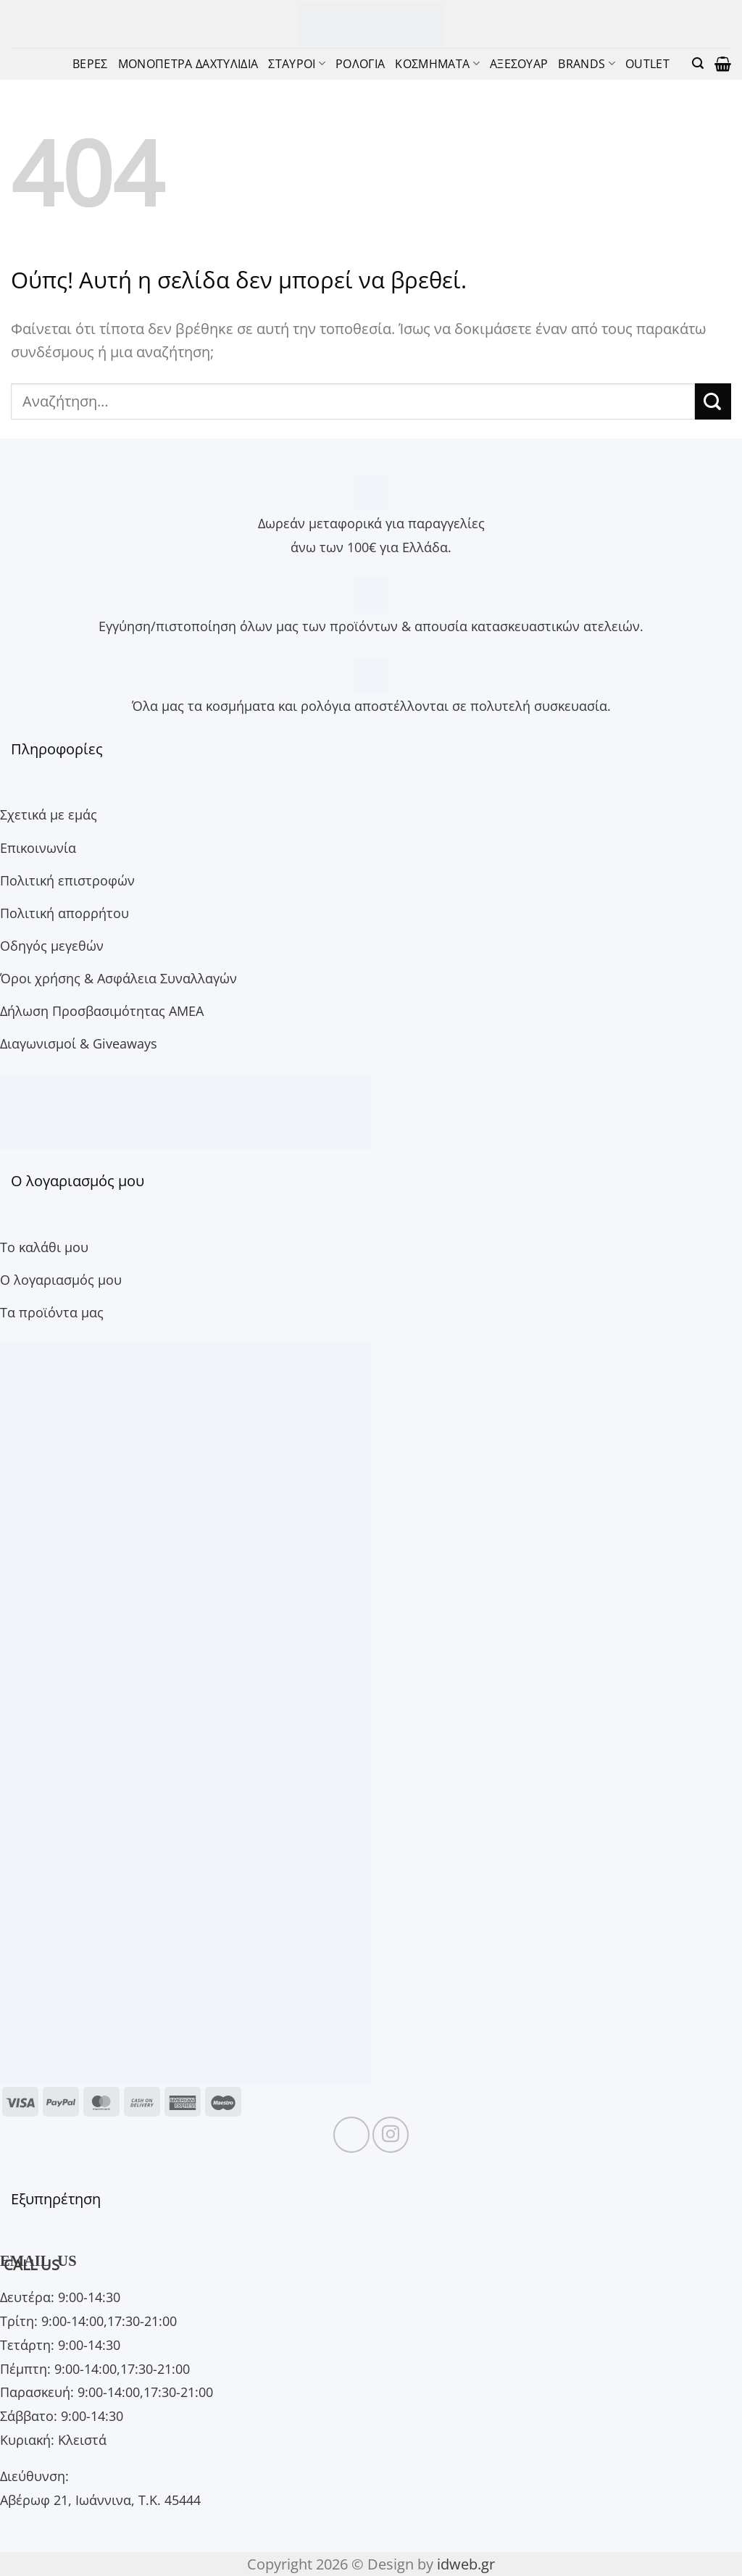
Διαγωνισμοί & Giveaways (78, 1043)
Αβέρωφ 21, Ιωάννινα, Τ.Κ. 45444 (100, 2499)
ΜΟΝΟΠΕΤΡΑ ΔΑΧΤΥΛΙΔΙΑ (188, 63)
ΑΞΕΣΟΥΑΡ (519, 63)
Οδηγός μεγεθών (52, 945)
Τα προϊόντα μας (52, 1312)
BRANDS (586, 63)
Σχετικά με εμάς (48, 814)
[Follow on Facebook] (351, 2135)
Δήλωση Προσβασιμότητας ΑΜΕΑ (102, 1010)
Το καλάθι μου (44, 1247)
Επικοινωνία (38, 847)
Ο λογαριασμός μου (61, 1279)
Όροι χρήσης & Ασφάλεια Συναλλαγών (118, 978)
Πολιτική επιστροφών (67, 880)
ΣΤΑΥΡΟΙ (296, 63)
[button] (698, 63)
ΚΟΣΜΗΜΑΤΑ (437, 63)
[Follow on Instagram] (390, 2135)
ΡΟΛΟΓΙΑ (360, 63)
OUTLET (647, 63)
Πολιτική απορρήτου (64, 913)
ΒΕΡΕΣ (90, 63)
